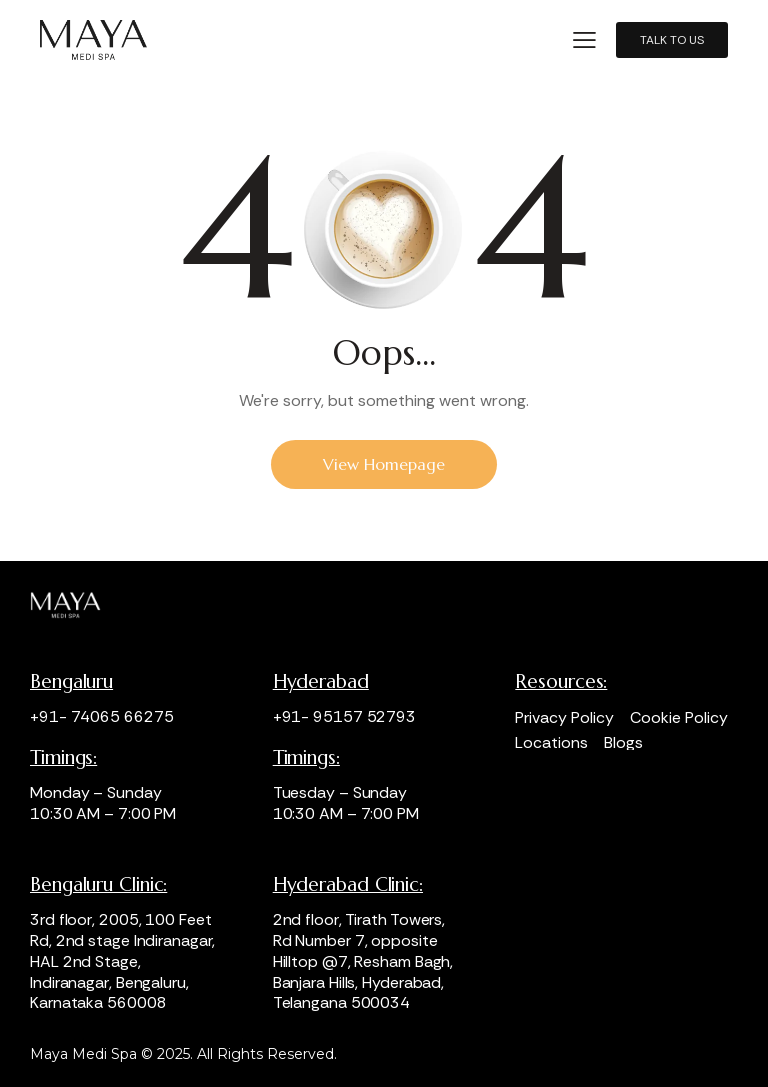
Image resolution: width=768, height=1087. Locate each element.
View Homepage (384, 464)
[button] (584, 38)
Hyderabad (321, 681)
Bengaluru (71, 681)
